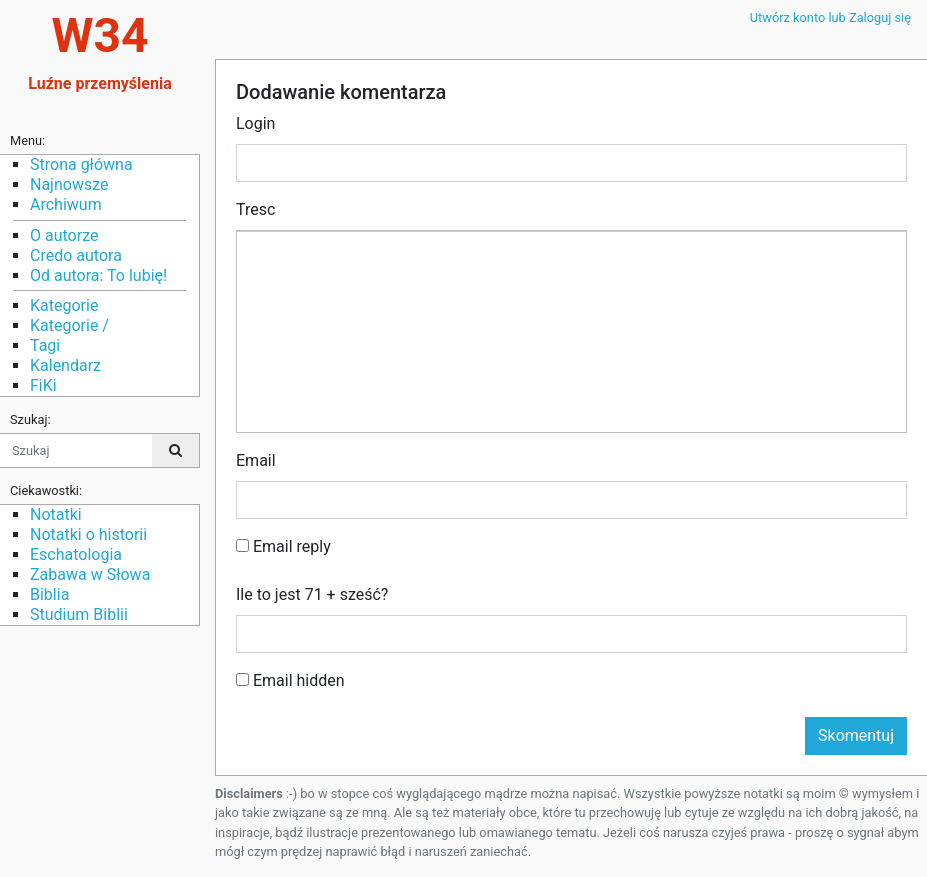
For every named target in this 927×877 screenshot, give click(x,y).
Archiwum (66, 204)
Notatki (56, 514)
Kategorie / (69, 325)
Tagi (45, 345)
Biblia (49, 594)
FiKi (43, 385)
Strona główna (81, 164)
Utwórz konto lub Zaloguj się (830, 17)
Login (255, 123)
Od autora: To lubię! (98, 275)
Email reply (283, 546)
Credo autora (76, 255)
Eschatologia (76, 554)
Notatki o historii (88, 534)
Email (256, 460)
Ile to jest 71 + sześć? (312, 594)
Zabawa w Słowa (90, 574)
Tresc (255, 209)
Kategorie (64, 305)
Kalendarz (65, 365)
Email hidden (290, 680)
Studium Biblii (79, 614)
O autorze (64, 235)
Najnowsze (69, 184)
